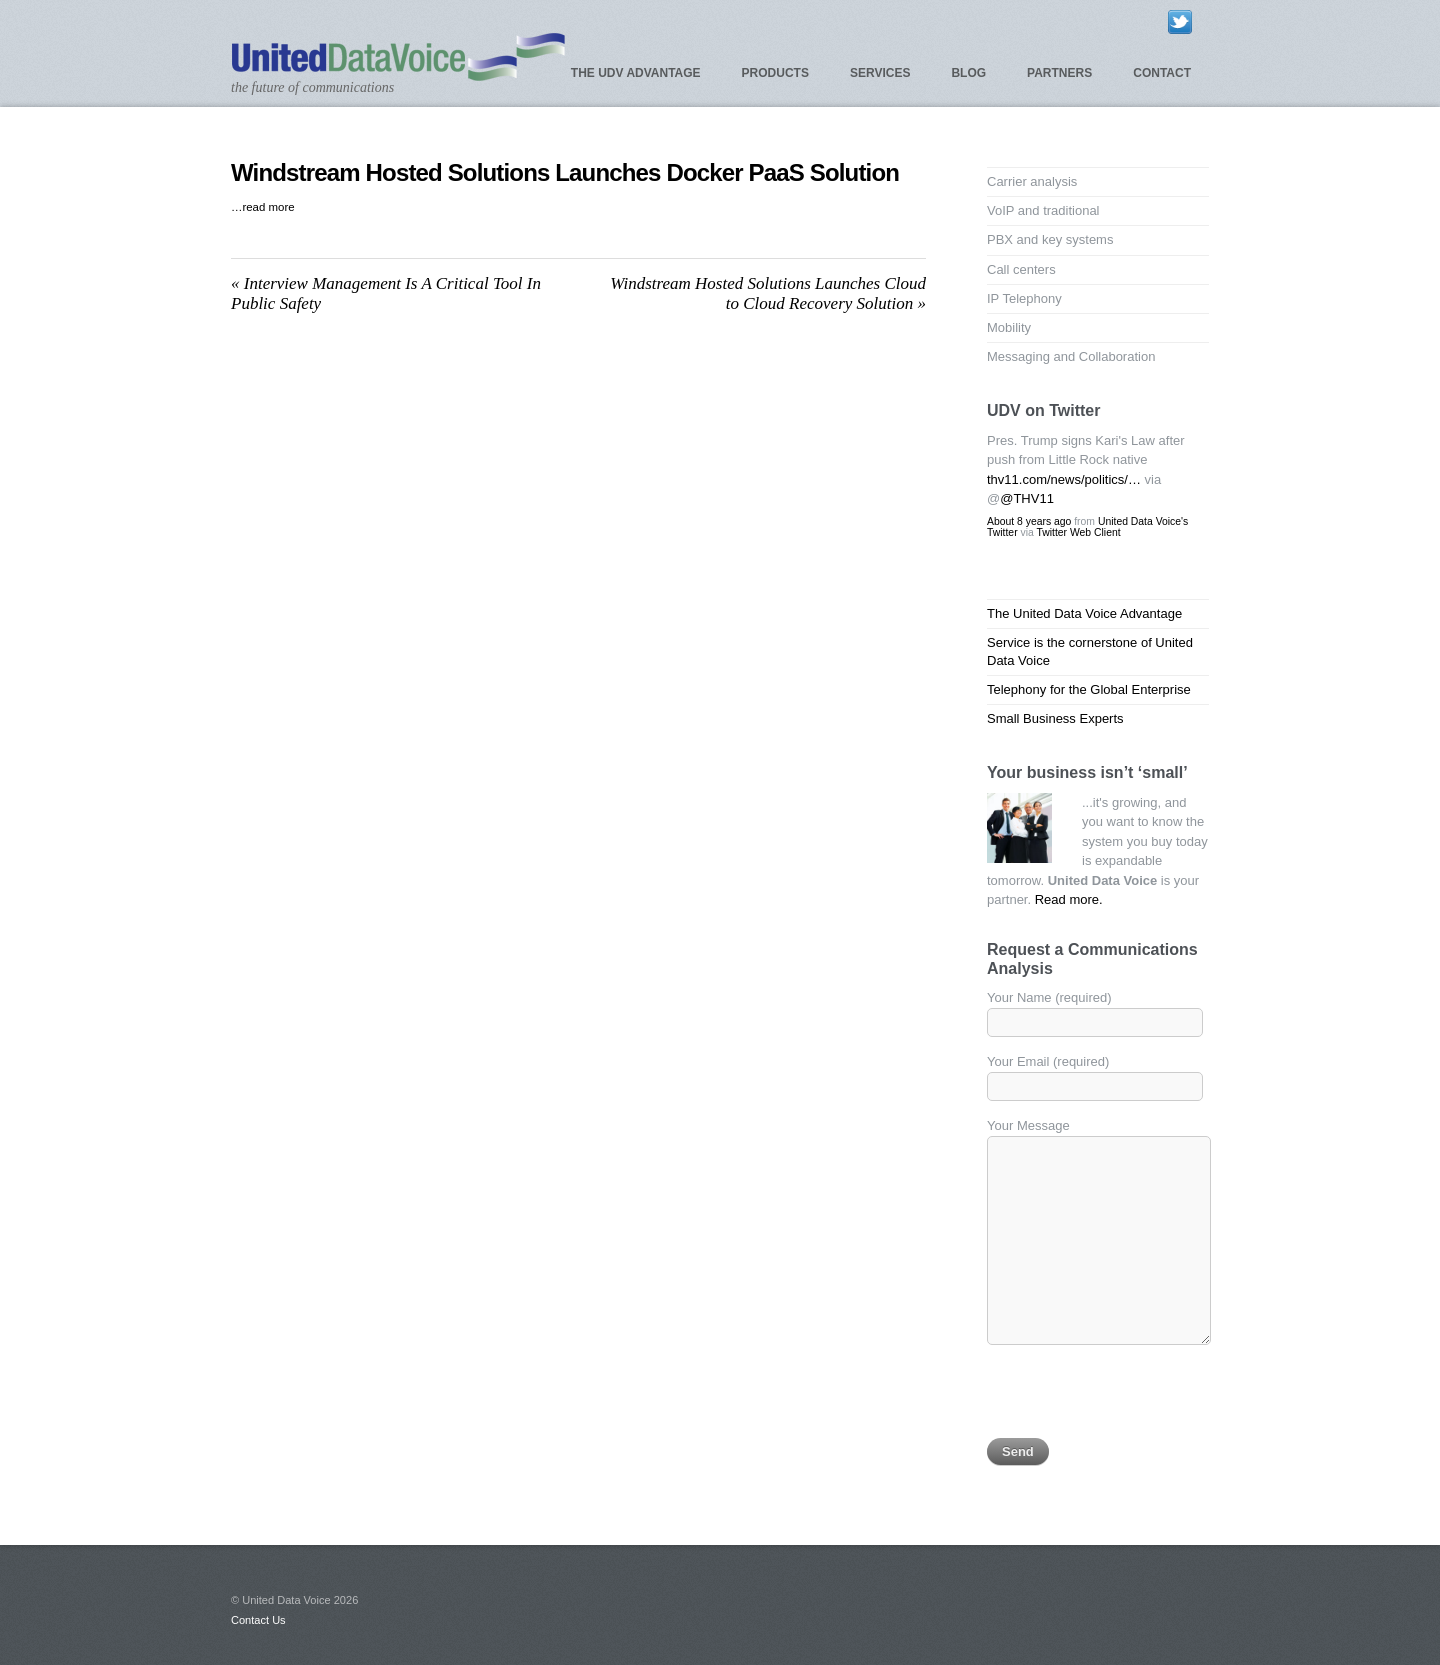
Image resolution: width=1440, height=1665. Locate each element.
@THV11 (1027, 498)
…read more (263, 207)
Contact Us (258, 1620)
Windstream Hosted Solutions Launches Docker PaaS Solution (565, 172)
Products (775, 73)
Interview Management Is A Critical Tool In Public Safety (386, 293)
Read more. (1069, 899)
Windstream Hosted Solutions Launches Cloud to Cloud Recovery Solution (768, 293)
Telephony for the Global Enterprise (1089, 689)
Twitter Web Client (1078, 532)
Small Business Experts (1055, 718)
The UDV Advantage (636, 73)
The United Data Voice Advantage (1084, 613)
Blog (968, 73)
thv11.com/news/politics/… (1064, 479)
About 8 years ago (1029, 521)
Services (880, 73)
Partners (1059, 73)
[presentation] (1139, 1399)
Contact (1162, 73)
